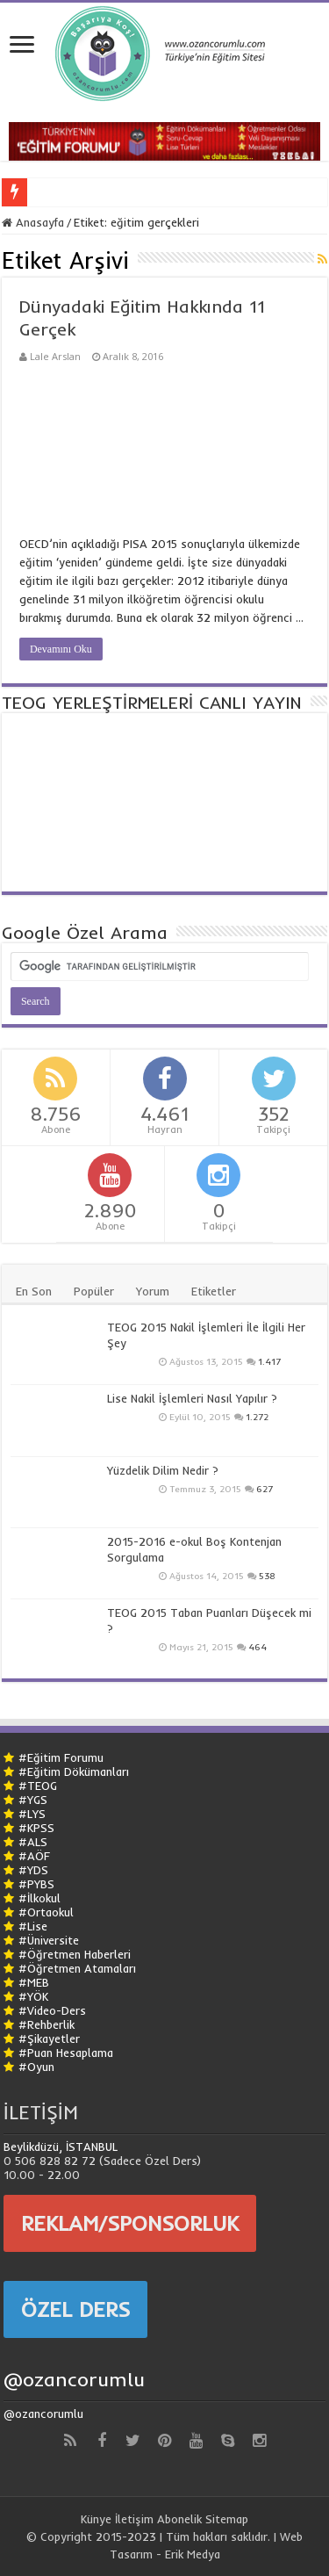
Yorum (152, 1291)
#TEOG (37, 1786)
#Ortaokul (46, 1912)
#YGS (32, 1800)
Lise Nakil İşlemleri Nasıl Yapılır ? (192, 1398)
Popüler (94, 1291)
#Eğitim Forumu (61, 1757)
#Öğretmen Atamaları (77, 1968)
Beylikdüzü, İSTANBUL (61, 2146)
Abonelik (179, 2519)
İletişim (134, 2519)
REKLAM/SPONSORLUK (130, 2223)
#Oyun (36, 2067)
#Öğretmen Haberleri (74, 1954)
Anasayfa (33, 222)
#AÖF (34, 1856)
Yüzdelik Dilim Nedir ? (162, 1470)
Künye (96, 2519)
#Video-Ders (52, 2010)
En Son (34, 1291)
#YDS (33, 1870)
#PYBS (36, 1884)
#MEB (33, 1982)
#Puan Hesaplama (65, 2053)
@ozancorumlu (74, 2379)
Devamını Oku (61, 649)
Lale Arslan (55, 356)
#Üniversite (48, 1940)
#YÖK (33, 1996)
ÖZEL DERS (75, 2309)
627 (264, 1489)
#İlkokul (39, 1898)
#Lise (32, 1926)
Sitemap (226, 2519)
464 (257, 1647)
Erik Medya (192, 2554)
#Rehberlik (46, 2024)
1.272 (257, 1417)
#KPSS (36, 1828)
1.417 (269, 1361)
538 (267, 1576)
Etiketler (213, 1291)
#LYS (32, 1814)
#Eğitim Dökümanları (73, 1771)
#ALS (32, 1842)
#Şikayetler (49, 2038)
